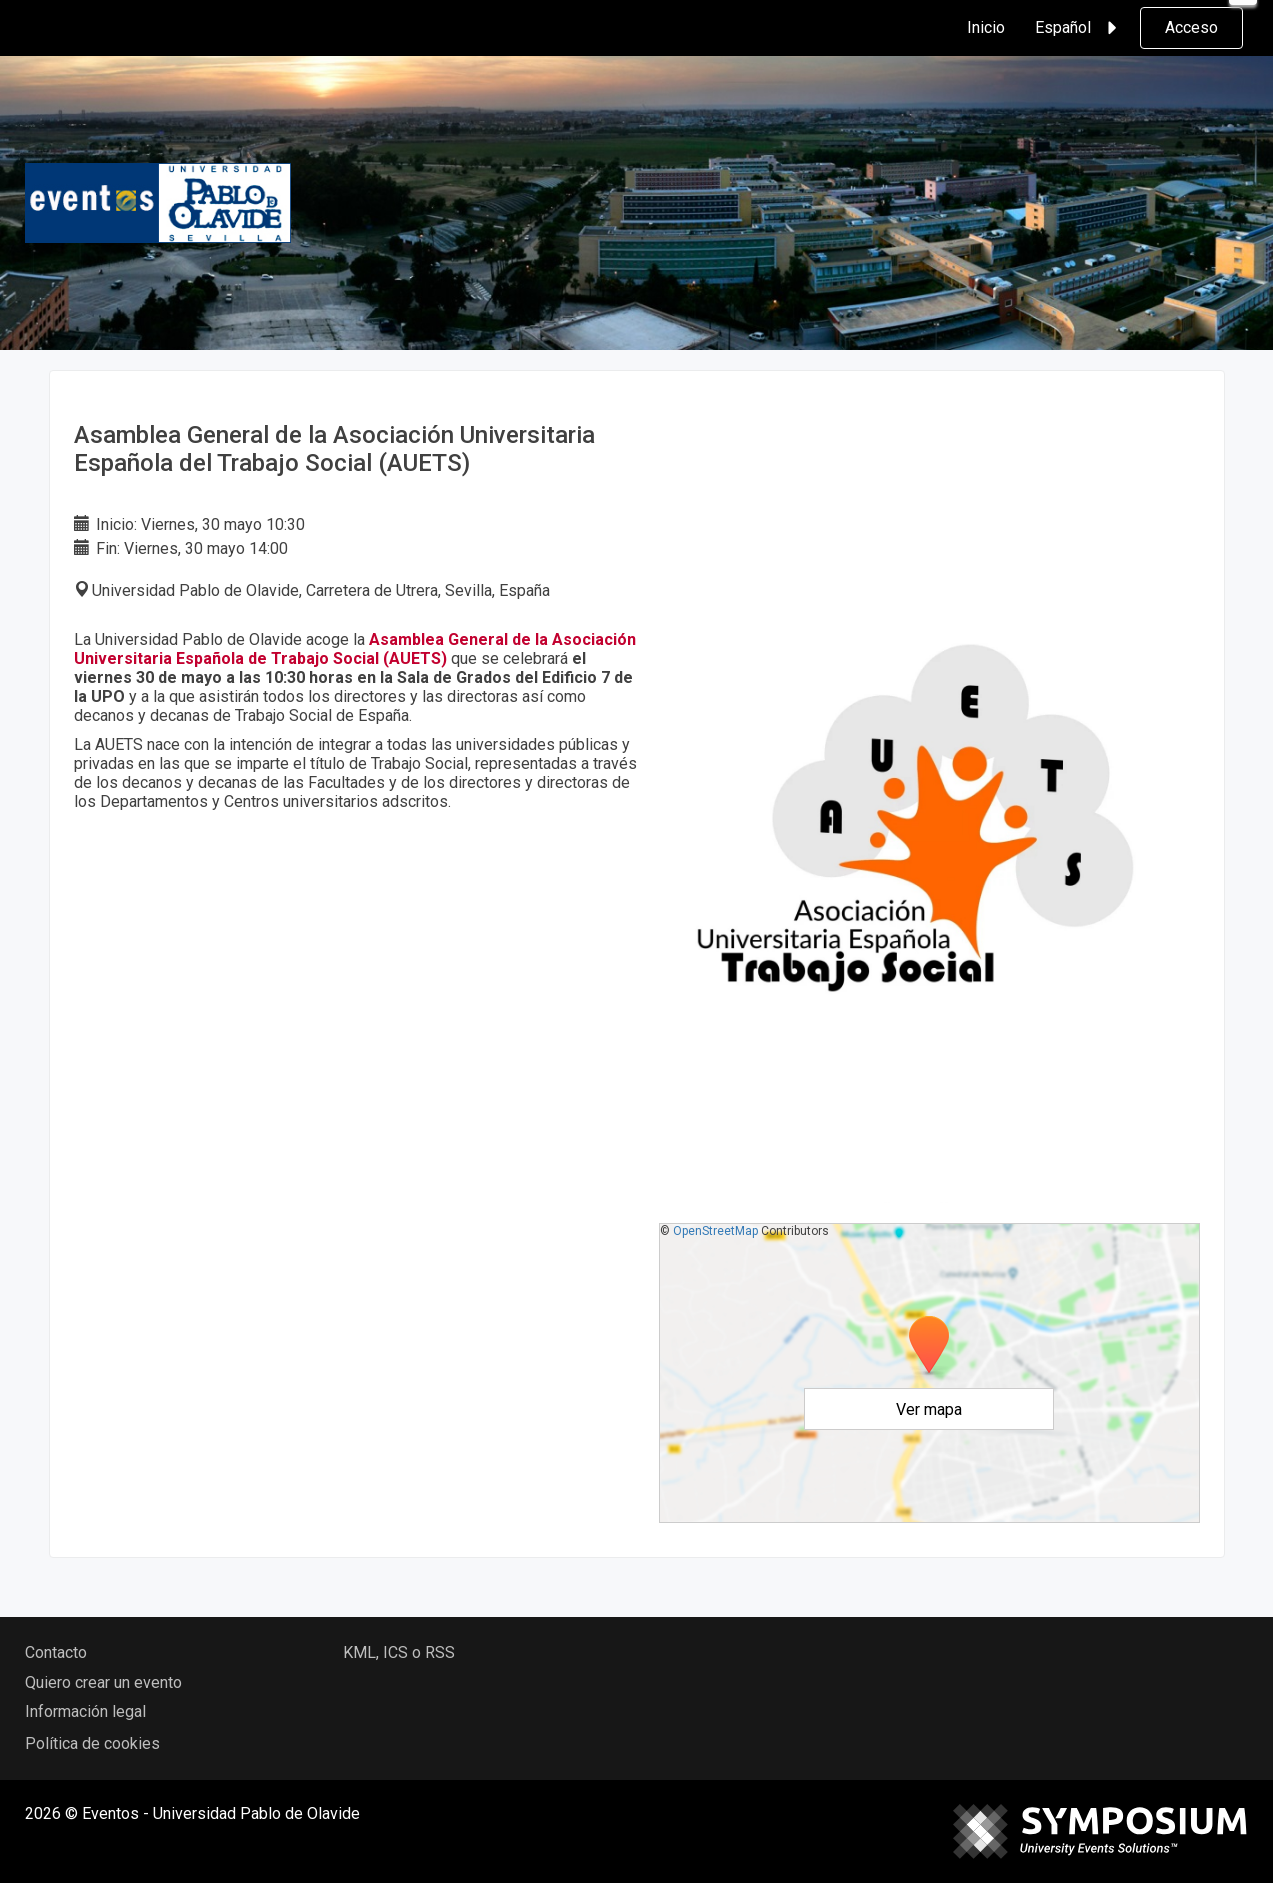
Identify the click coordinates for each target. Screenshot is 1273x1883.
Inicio (986, 27)
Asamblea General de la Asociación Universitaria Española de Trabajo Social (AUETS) (355, 649)
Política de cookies (92, 1743)
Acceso (1191, 27)
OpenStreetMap (715, 1231)
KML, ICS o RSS (399, 1652)
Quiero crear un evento (103, 1682)
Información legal (85, 1711)
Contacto (56, 1652)
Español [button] (1079, 28)
